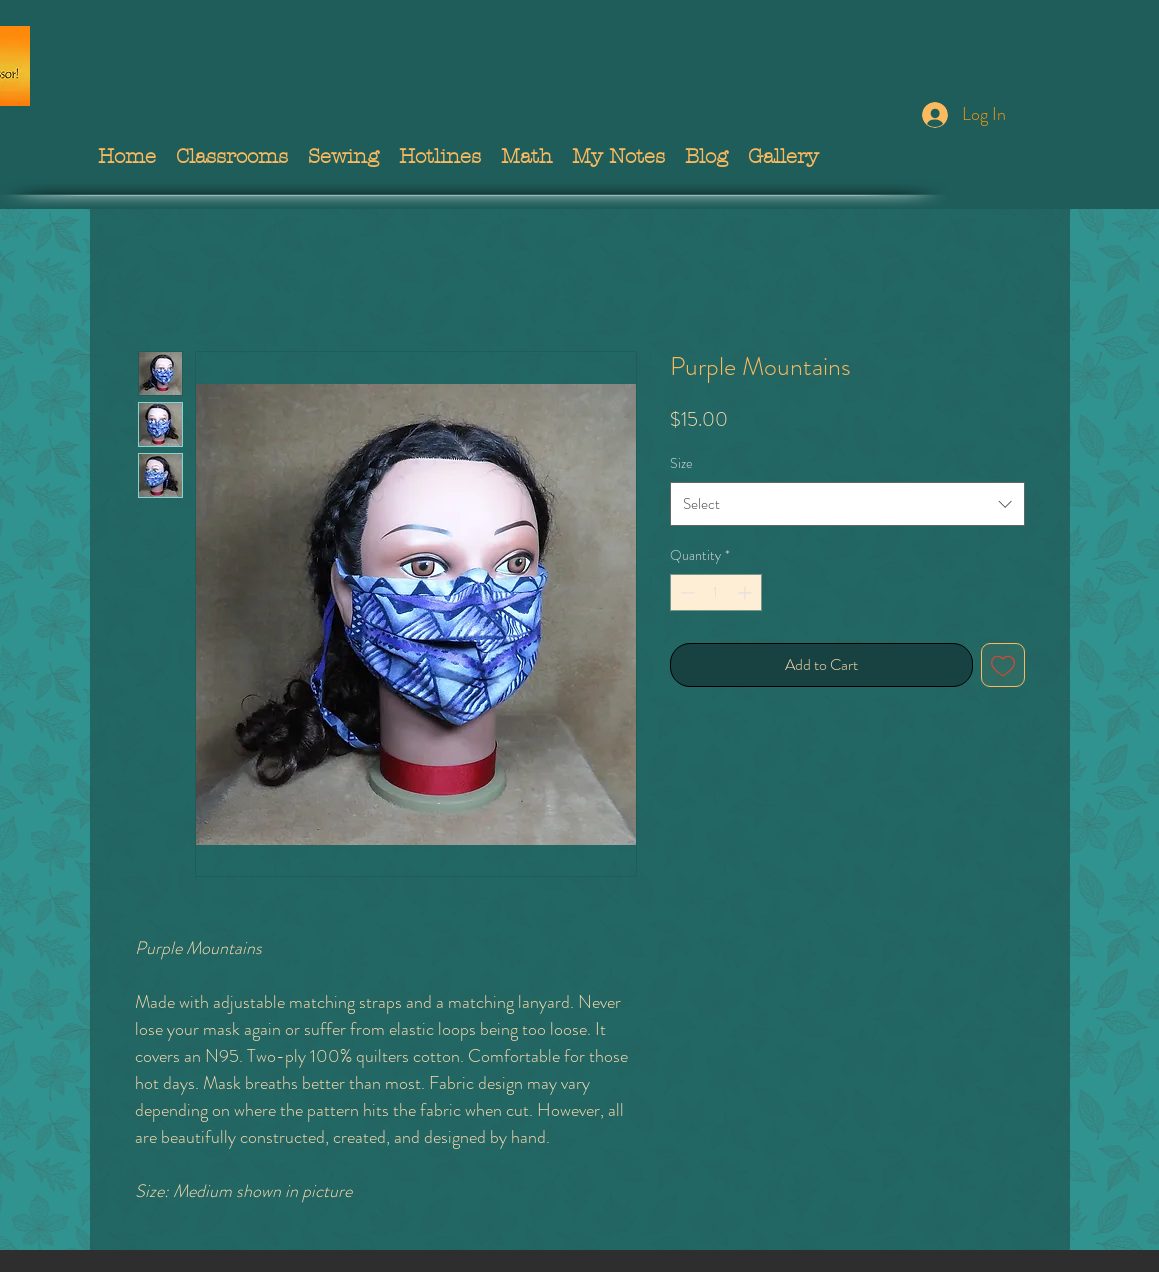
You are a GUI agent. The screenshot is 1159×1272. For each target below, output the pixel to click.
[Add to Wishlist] (1003, 665)
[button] (232, 157)
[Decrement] (685, 592)
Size (681, 463)
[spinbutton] (716, 592)
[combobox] (847, 504)
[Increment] (746, 592)
